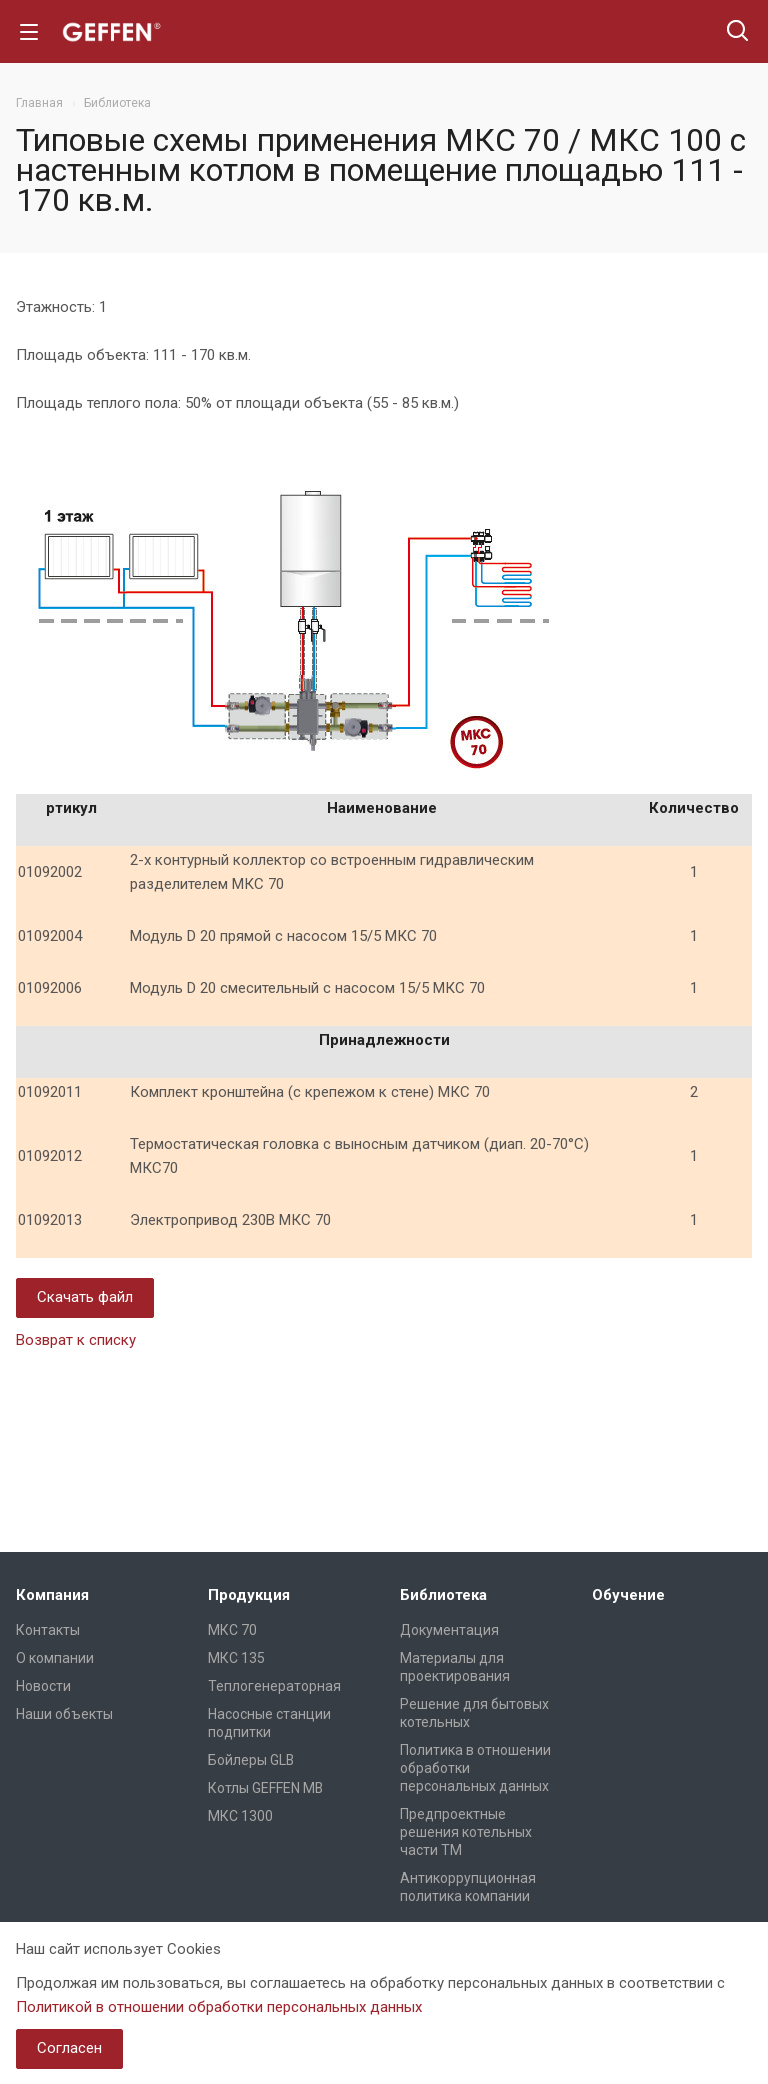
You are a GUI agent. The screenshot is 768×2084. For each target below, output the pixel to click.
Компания (52, 1595)
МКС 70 (232, 1630)
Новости (43, 1686)
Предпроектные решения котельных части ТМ (466, 1832)
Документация (449, 1630)
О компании (55, 1658)
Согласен (69, 2048)
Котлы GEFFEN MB (265, 1788)
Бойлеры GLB (251, 1760)
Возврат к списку (76, 1340)
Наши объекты (64, 1714)
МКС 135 (236, 1658)
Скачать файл (85, 1297)
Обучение (628, 1595)
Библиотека (443, 1595)
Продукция (249, 1595)
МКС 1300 (240, 1816)
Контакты (48, 1630)
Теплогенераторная (274, 1686)
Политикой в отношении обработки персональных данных (219, 2007)
